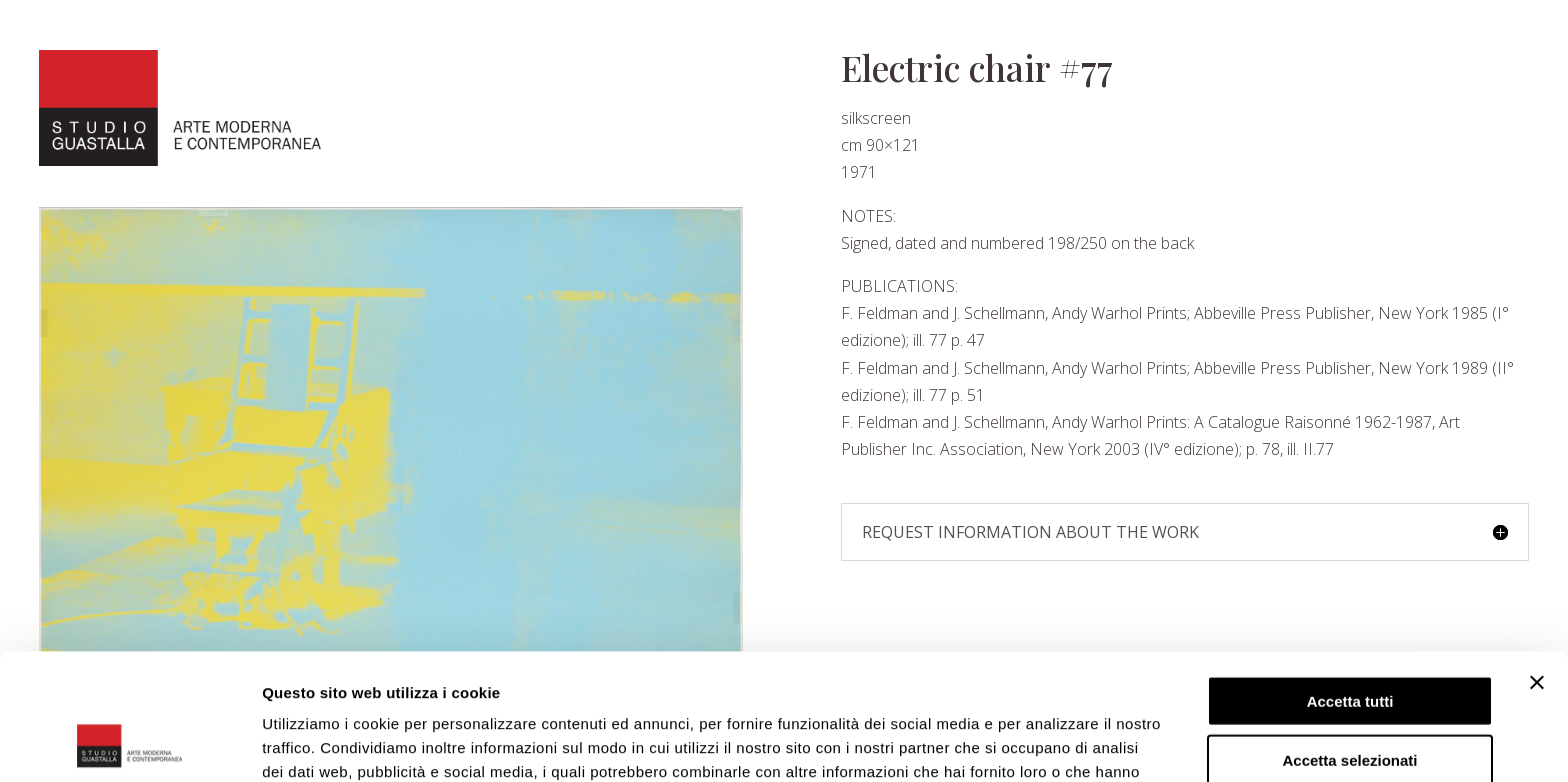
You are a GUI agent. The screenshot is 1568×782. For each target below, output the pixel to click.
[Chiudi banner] (1537, 564)
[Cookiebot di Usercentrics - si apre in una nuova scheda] (129, 743)
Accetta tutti (1350, 582)
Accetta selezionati (1349, 641)
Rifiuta (1350, 699)
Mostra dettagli (1052, 742)
